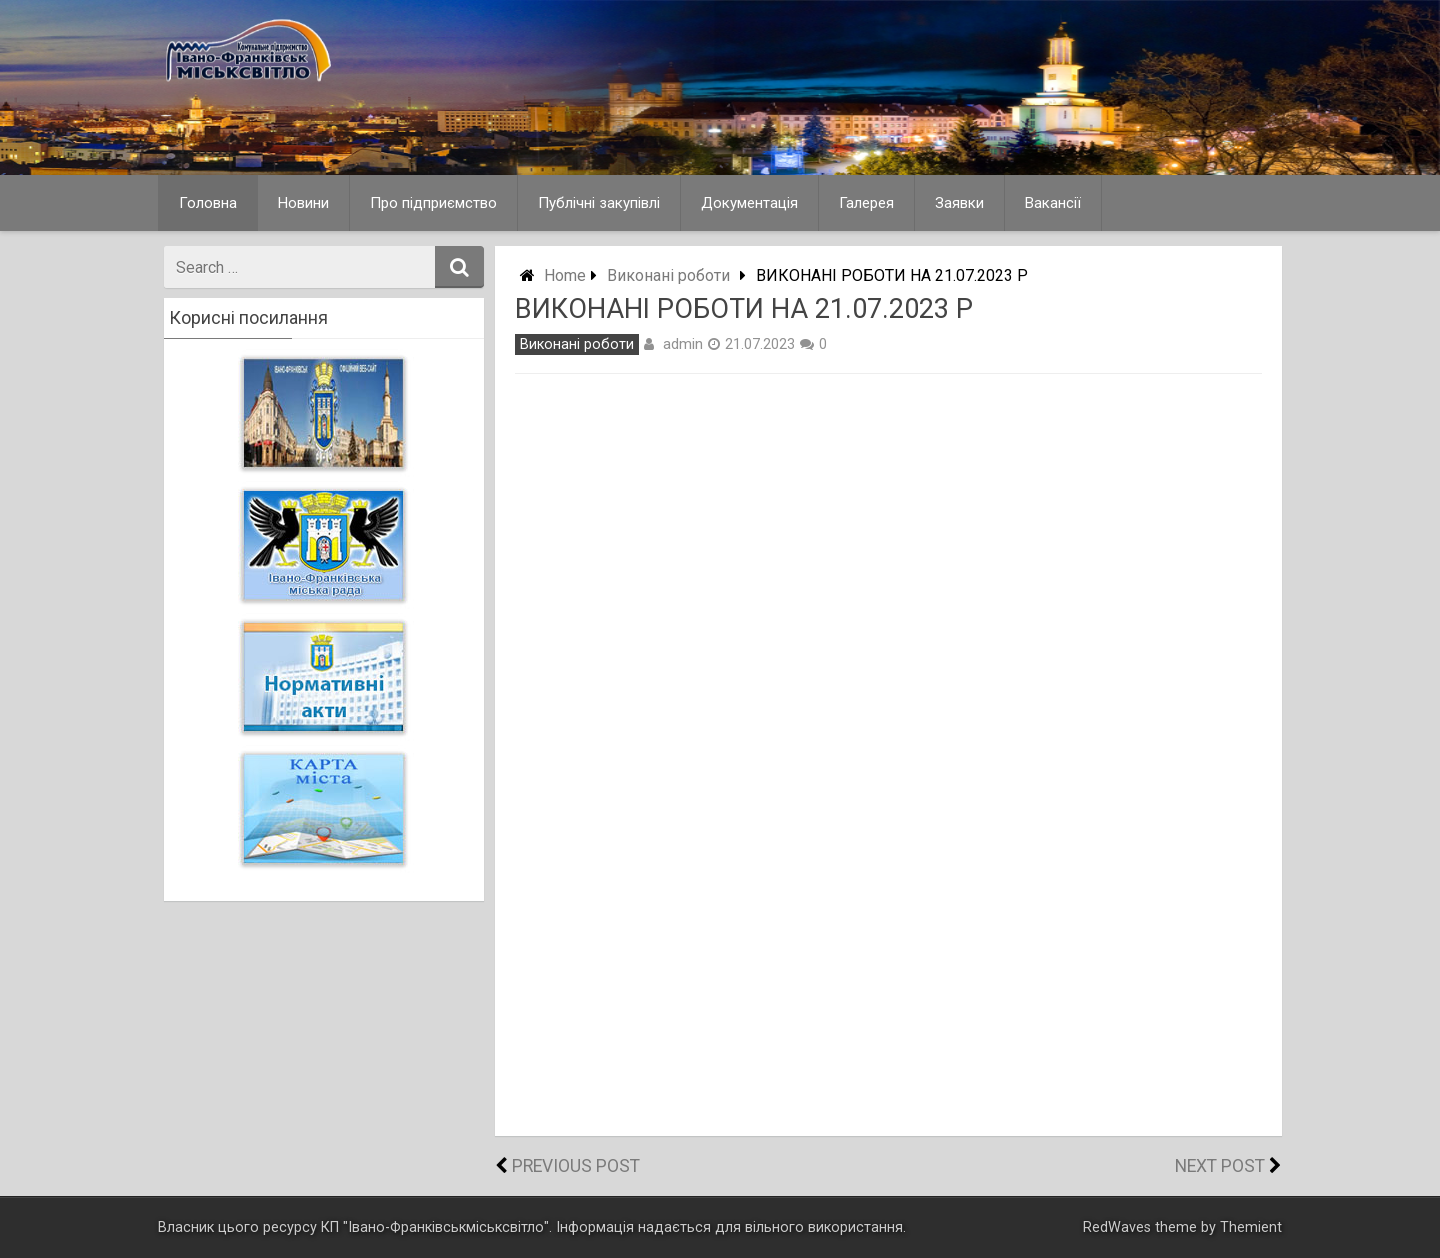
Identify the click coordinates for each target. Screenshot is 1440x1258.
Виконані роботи (668, 275)
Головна (208, 203)
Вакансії (1053, 203)
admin (683, 344)
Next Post (1220, 1166)
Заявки (959, 203)
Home (565, 275)
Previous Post (576, 1166)
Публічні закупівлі (599, 203)
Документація (749, 203)
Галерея (866, 203)
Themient (1251, 1227)
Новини (303, 203)
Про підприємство (433, 203)
